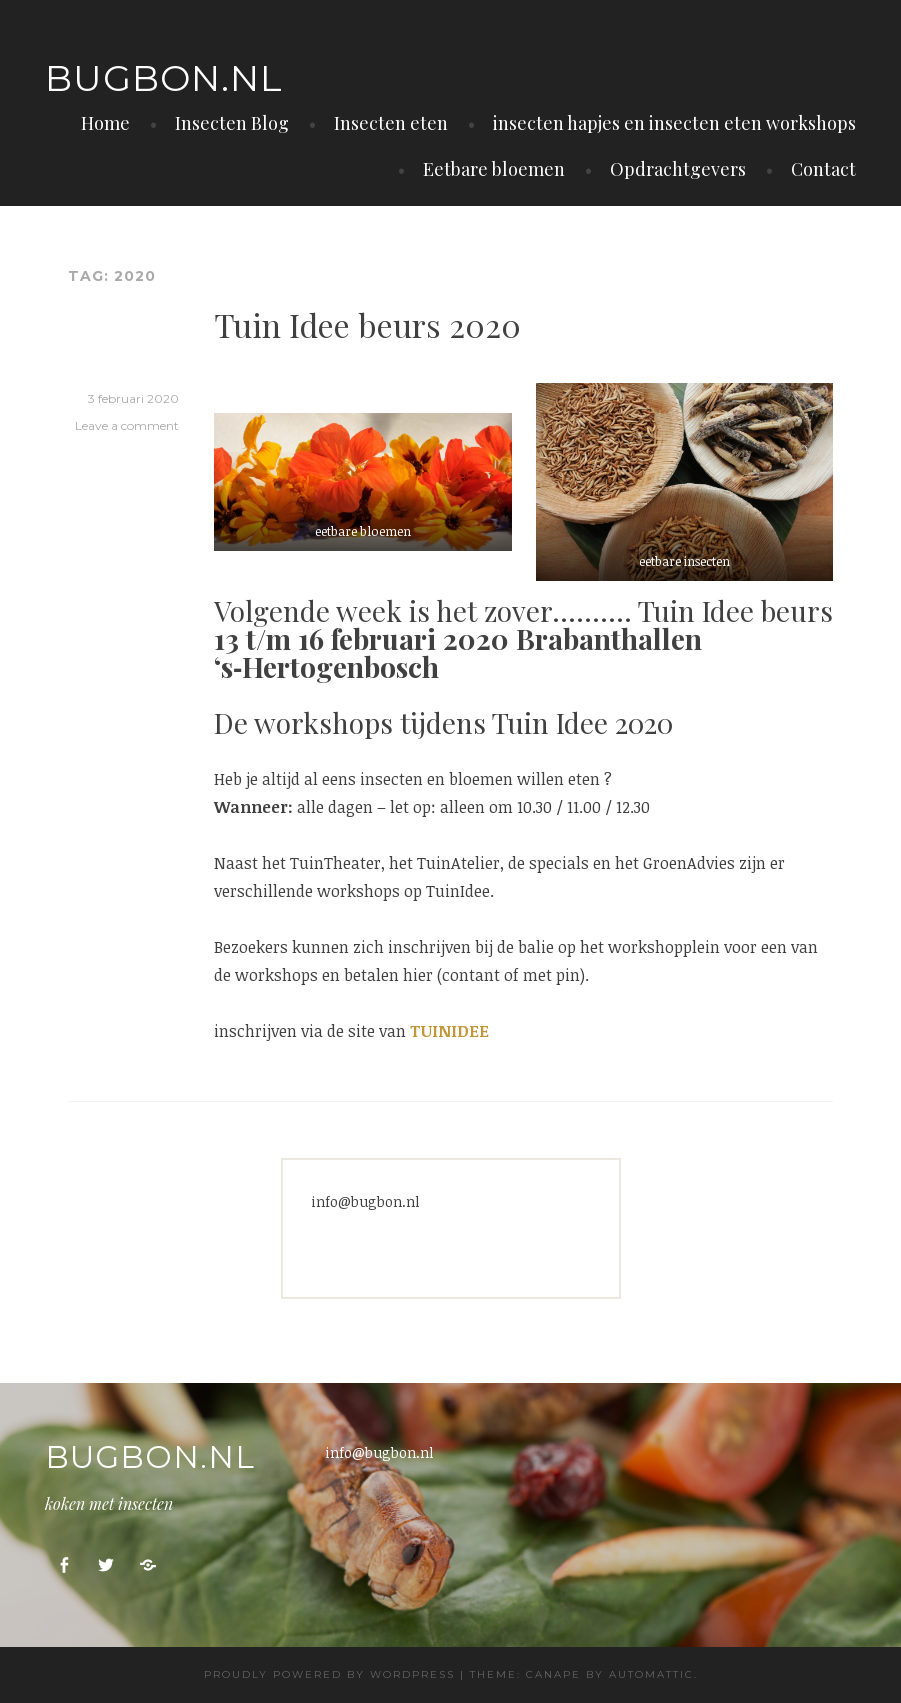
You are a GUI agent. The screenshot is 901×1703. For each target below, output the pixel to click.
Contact (823, 169)
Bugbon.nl (164, 78)
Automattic (651, 1674)
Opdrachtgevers (678, 169)
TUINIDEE (449, 1031)
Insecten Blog (232, 123)
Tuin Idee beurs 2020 (367, 324)
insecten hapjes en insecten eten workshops (674, 123)
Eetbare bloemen (494, 169)
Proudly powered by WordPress (329, 1674)
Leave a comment (127, 425)
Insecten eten (391, 123)
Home (105, 123)
